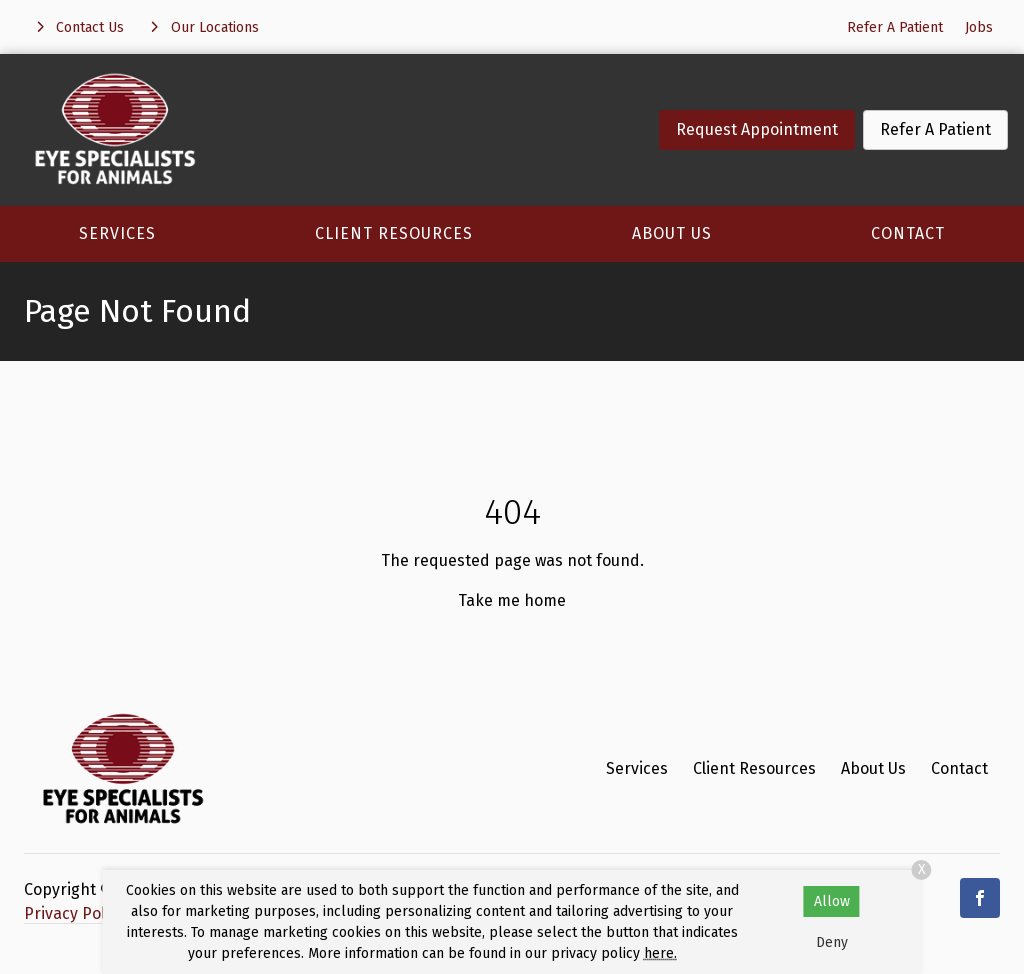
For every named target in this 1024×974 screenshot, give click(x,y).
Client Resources (394, 233)
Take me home (512, 600)
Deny (832, 942)
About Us (672, 233)
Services (117, 233)
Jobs (979, 27)
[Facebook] (980, 898)
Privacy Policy (74, 913)
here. (660, 953)
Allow (832, 901)
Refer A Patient (895, 27)
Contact (908, 233)
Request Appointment (757, 129)
